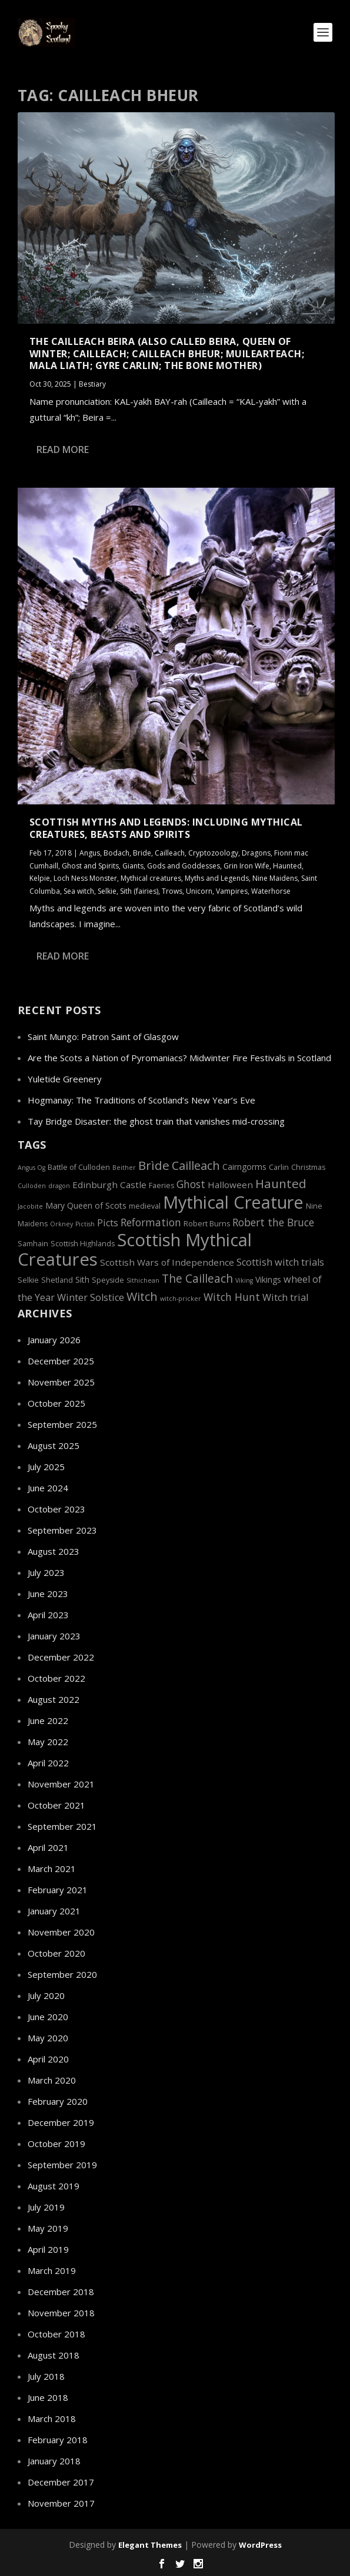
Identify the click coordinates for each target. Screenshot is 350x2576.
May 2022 (48, 1741)
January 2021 (54, 1911)
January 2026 (54, 1340)
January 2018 (54, 2461)
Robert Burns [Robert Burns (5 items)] (207, 1224)
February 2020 (58, 2101)
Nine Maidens (275, 878)
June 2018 (48, 2397)
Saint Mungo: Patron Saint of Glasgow (103, 1036)
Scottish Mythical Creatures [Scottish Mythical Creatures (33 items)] (135, 1249)
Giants (133, 865)
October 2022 (56, 1678)
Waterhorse (271, 890)
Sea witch (79, 890)
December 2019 (61, 2122)
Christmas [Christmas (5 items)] (308, 1167)
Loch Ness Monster (85, 878)
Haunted (287, 865)
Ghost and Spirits (90, 865)
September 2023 (62, 1530)
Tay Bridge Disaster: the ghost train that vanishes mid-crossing (156, 1121)
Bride (142, 853)
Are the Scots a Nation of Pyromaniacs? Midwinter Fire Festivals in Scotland (179, 1058)
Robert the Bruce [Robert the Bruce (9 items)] (273, 1222)
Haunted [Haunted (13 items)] (280, 1183)
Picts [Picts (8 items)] (107, 1222)
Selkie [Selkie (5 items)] (28, 1280)
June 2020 (48, 2016)
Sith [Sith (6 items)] (82, 1279)
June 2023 (48, 1593)
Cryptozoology (213, 853)
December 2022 (61, 1657)
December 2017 (61, 2482)
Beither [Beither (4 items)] (124, 1167)
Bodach (116, 853)
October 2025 (56, 1403)
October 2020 (56, 1953)
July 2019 (46, 2207)
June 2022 (48, 1720)
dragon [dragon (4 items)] (59, 1186)
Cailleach (170, 853)
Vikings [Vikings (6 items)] (268, 1279)
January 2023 (54, 1636)
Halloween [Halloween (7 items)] (230, 1184)
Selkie (107, 890)
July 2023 (46, 1572)
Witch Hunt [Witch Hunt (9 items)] (232, 1297)
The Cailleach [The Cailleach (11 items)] (197, 1278)
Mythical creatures (151, 878)
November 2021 (61, 1784)
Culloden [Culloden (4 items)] (32, 1186)
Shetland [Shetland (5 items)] (57, 1280)
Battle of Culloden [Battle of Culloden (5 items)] (79, 1167)
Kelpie (39, 878)
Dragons (256, 853)
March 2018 (52, 2418)
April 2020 (48, 2059)
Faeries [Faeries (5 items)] (161, 1185)
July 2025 (46, 1467)
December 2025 (61, 1361)
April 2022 (48, 1763)
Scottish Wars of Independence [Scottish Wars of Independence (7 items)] (167, 1262)
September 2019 (62, 2165)
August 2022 (53, 1699)
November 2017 (61, 2503)
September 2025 (62, 1424)
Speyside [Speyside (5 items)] (108, 1280)
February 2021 (58, 1890)
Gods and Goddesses (183, 865)
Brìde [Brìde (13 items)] (153, 1165)
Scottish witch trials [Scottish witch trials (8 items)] (280, 1262)
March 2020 (52, 2080)
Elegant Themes (150, 2545)
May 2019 (48, 2228)
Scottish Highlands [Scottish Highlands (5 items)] (83, 1244)
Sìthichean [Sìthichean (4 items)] (142, 1280)
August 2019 (53, 2186)
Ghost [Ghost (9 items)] (190, 1184)
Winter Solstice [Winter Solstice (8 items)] (90, 1297)
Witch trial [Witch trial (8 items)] (285, 1297)
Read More (62, 449)
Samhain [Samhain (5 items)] (33, 1244)
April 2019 (48, 2249)
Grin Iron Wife (246, 865)
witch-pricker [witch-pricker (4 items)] (180, 1298)
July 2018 (46, 2376)
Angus (89, 853)
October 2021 (56, 1805)
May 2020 (48, 2038)
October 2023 (56, 1509)
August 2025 (53, 1445)
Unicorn (199, 890)
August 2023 (53, 1551)
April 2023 (48, 1615)
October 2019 (56, 2143)
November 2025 (61, 1382)
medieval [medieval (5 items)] (145, 1206)
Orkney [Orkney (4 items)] (61, 1224)
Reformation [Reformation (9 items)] (151, 1222)
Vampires (232, 890)
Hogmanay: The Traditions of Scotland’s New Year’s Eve (141, 1100)
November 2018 (61, 2313)
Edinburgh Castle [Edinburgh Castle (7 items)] (109, 1184)
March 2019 (52, 2270)
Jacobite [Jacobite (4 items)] (30, 1206)
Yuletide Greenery (65, 1079)
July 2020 (46, 1995)
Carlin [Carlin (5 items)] (279, 1167)
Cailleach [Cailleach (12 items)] (196, 1165)
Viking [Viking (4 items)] (244, 1280)
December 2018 (61, 2291)
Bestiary (92, 384)
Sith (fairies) (139, 890)
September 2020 (62, 1974)
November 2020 (61, 1932)
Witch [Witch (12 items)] (142, 1296)
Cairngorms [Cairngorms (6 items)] (244, 1166)
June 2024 (48, 1488)
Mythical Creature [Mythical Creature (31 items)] (233, 1201)
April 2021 (48, 1847)
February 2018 (58, 2440)
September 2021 (62, 1826)
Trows (172, 890)
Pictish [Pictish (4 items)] (85, 1224)
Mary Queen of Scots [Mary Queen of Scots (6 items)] (85, 1205)
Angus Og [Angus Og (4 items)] (31, 1167)
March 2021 (52, 1868)
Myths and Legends (217, 878)
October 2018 (56, 2334)
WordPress (260, 2545)
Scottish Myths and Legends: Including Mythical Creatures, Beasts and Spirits (166, 828)
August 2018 (53, 2355)
